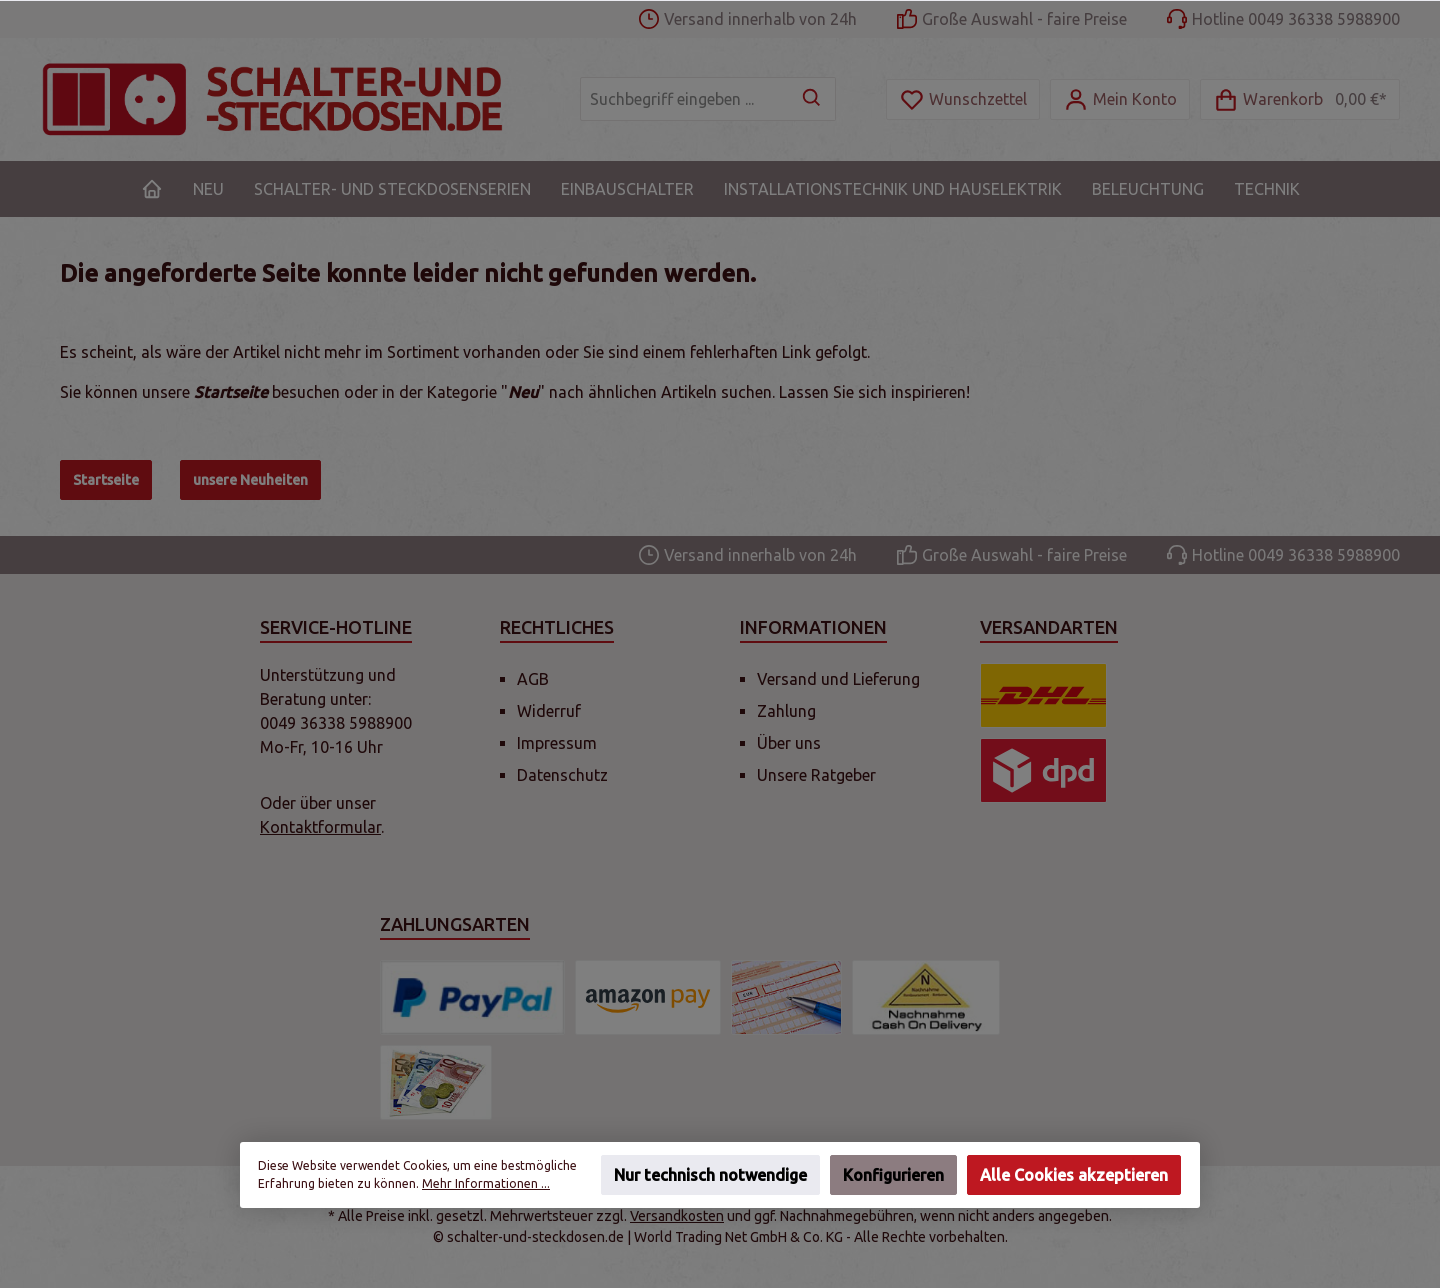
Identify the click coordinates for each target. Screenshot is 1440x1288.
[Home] (152, 189)
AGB (533, 679)
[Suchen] (812, 99)
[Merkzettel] (963, 99)
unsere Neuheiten (250, 480)
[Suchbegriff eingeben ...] (685, 99)
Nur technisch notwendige (710, 1175)
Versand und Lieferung (838, 679)
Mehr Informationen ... (486, 1183)
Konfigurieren (893, 1175)
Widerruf (549, 711)
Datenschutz (562, 775)
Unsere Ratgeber (816, 775)
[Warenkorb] (1300, 99)
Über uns (789, 743)
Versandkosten (677, 1216)
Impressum (557, 743)
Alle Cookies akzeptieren (1074, 1175)
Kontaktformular (320, 827)
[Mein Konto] (1120, 99)
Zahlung (786, 711)
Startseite (106, 480)
